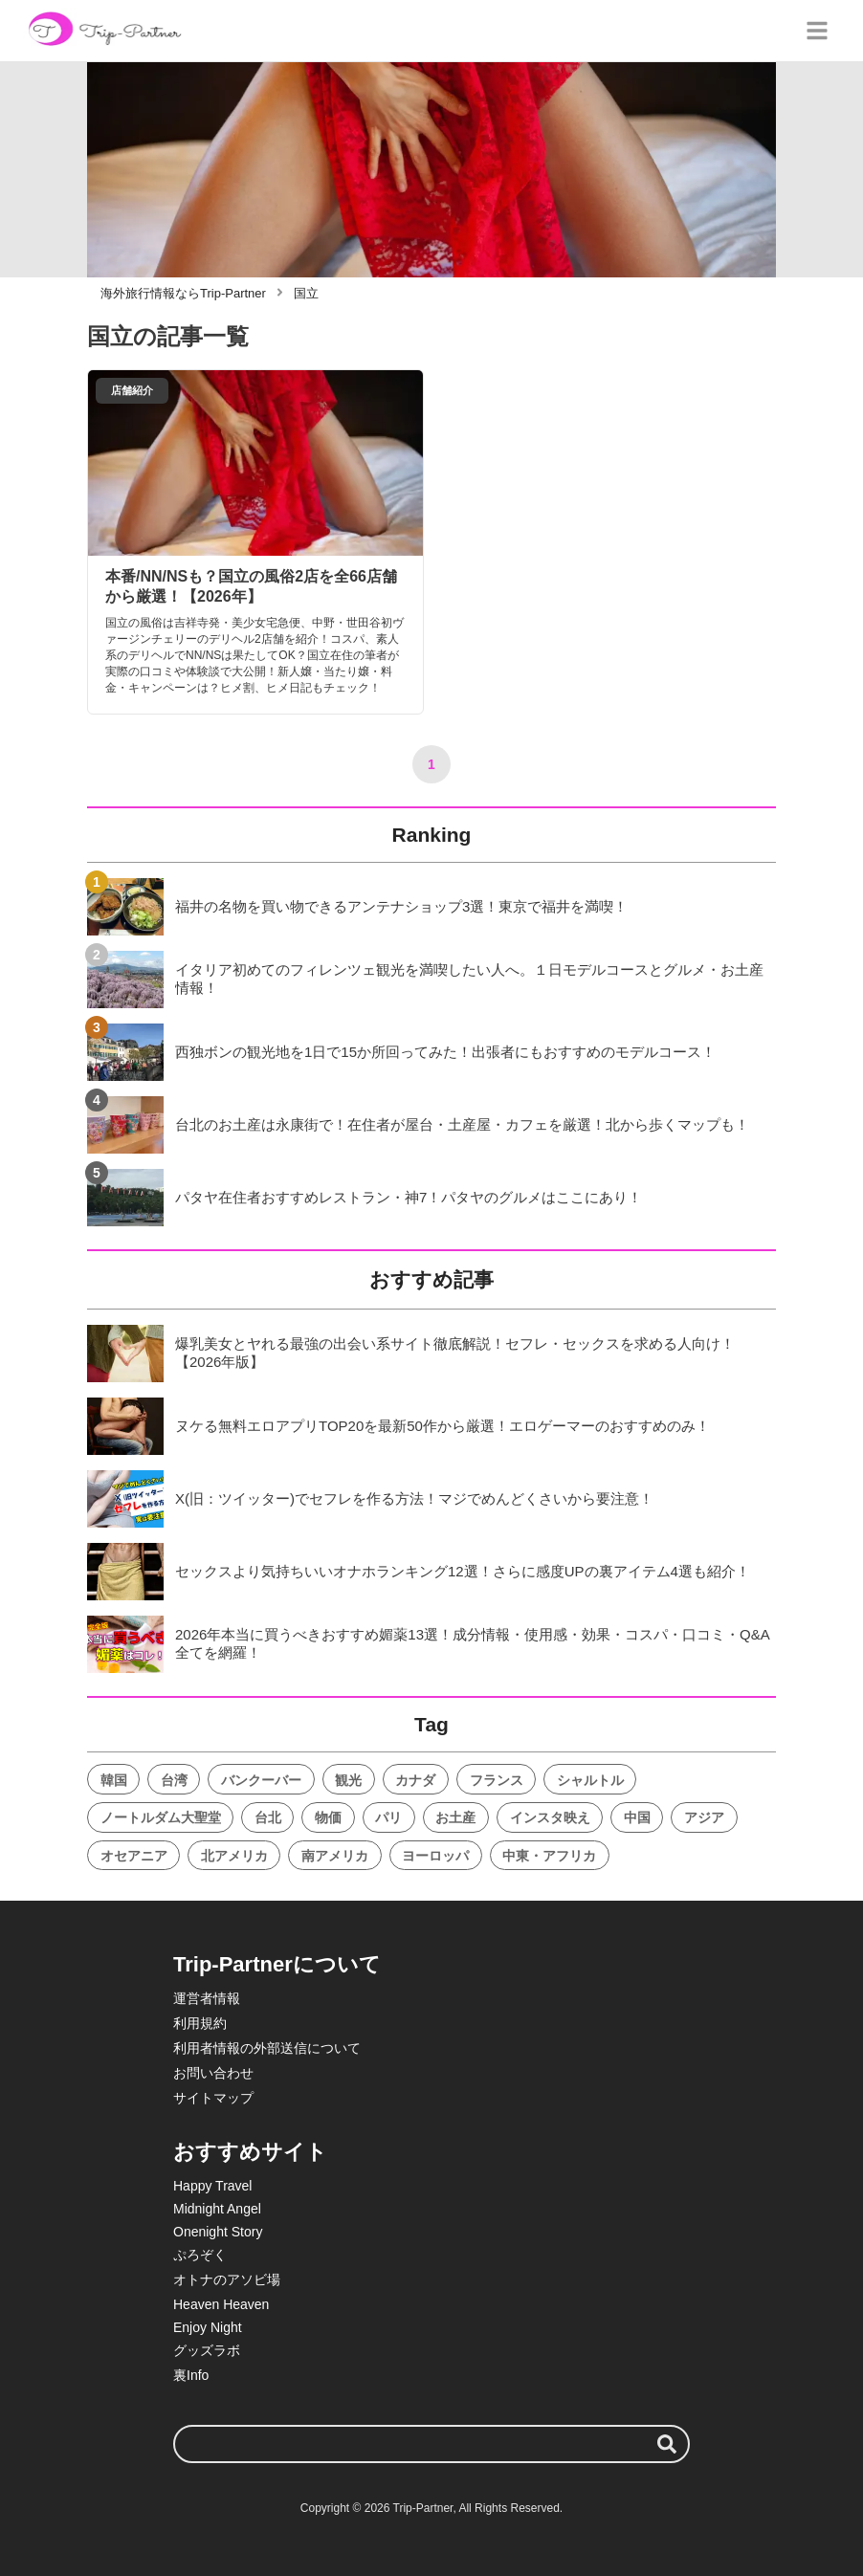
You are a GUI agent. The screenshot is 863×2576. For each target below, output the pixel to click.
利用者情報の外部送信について (267, 2048)
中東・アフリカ (549, 1855)
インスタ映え (550, 1817)
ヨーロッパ (435, 1855)
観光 (348, 1780)
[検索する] (667, 2444)
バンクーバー (261, 1780)
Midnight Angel (217, 2208)
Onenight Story (217, 2231)
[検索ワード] (431, 2444)
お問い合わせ (213, 2073)
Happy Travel (212, 2185)
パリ (388, 1817)
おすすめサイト (250, 2152)
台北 (267, 1817)
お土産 (455, 1817)
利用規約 (200, 2023)
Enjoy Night (207, 2327)
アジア (704, 1817)
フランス (496, 1780)
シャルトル (590, 1780)
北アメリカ (234, 1855)
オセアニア (133, 1855)
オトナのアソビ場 (226, 2279)
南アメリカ (334, 1855)
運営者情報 (206, 1998)
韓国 (113, 1780)
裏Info (191, 2375)
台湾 (174, 1780)
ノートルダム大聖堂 (160, 1817)
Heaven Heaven (221, 2304)
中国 (637, 1817)
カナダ (415, 1780)
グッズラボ (206, 2350)
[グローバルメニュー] (817, 31)
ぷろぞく (200, 2254)
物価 (328, 1817)
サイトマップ (213, 2097)
